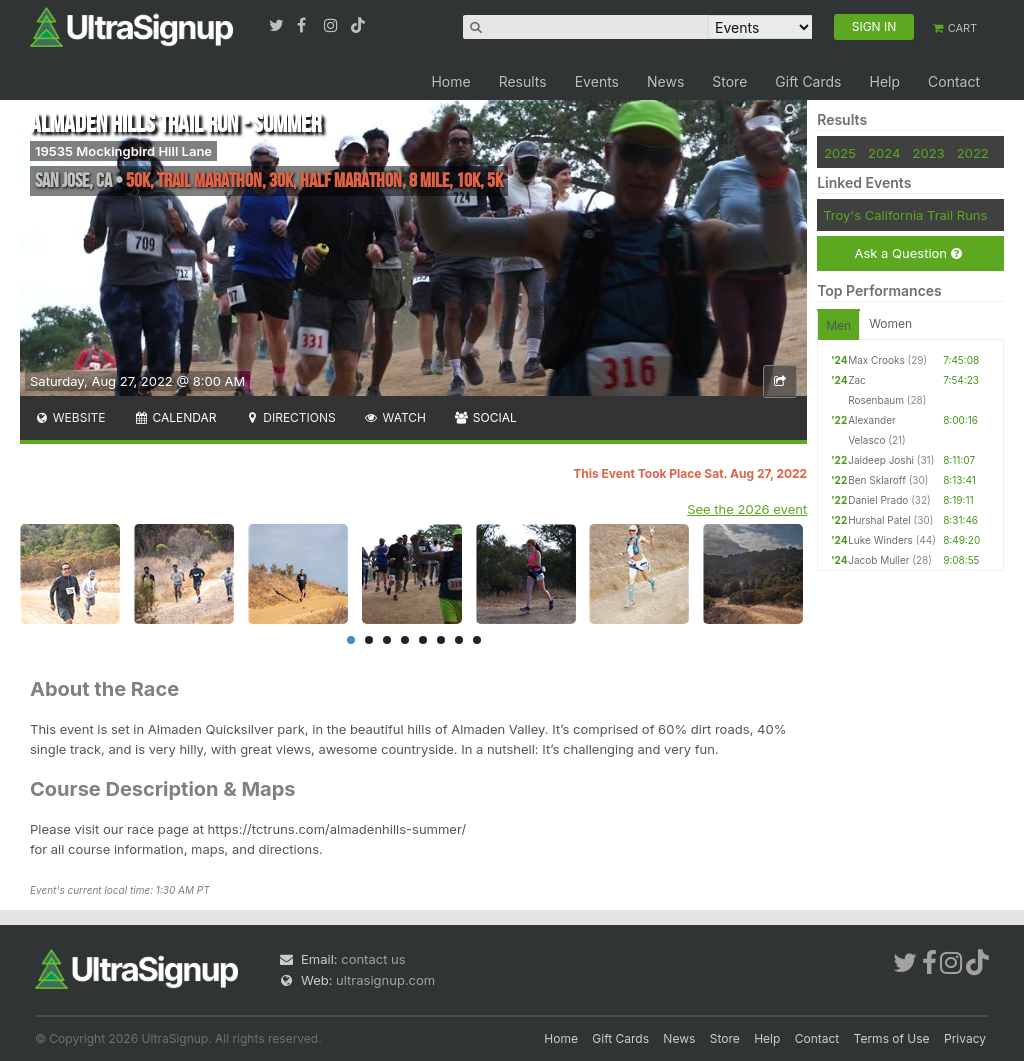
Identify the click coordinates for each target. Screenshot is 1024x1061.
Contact (954, 81)
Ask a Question (907, 253)
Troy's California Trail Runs (905, 215)
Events (597, 81)
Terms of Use (892, 1038)
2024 (884, 153)
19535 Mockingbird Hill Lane (123, 151)
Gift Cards (808, 81)
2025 (840, 153)
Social (485, 417)
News (665, 81)
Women (890, 323)
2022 (973, 153)
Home (450, 81)
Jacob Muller (878, 560)
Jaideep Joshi (881, 460)
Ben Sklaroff (877, 480)
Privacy (965, 1038)
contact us (373, 959)
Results (523, 81)
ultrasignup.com (385, 980)
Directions (289, 417)
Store (729, 81)
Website (70, 417)
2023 (929, 153)
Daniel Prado (878, 500)
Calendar (175, 417)
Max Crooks (876, 360)
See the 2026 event (747, 509)
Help (884, 81)
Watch (395, 417)
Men (838, 325)
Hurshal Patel (879, 520)
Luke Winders (880, 540)
